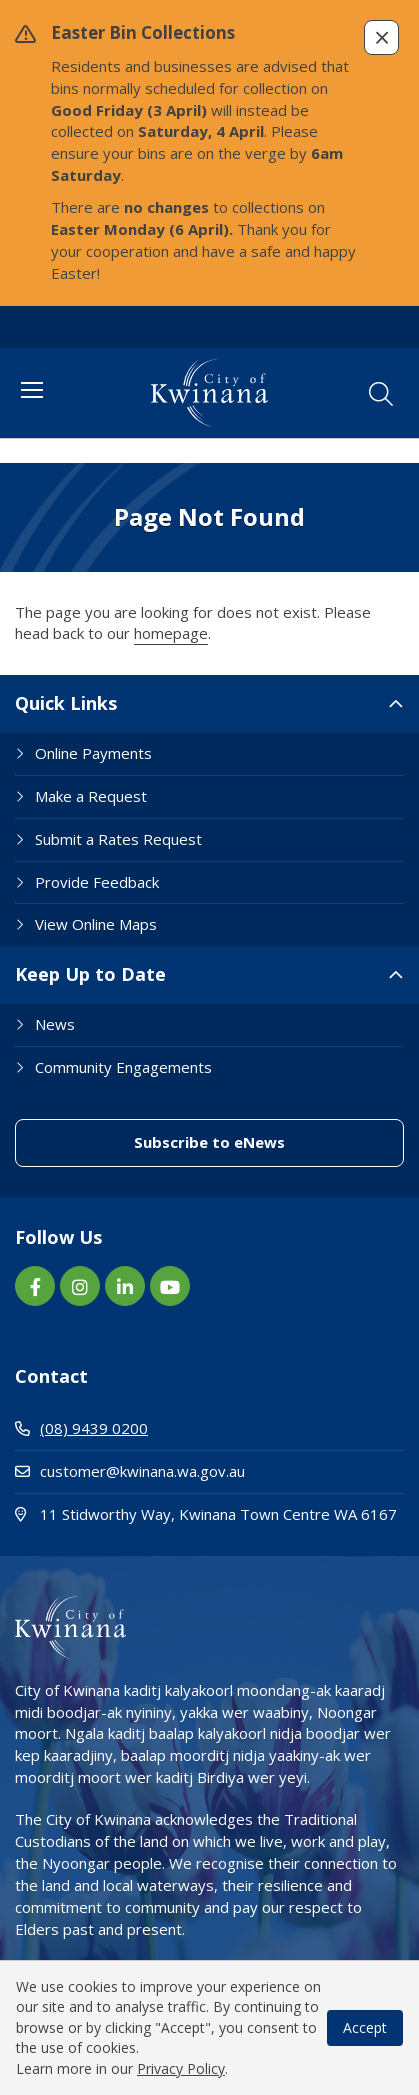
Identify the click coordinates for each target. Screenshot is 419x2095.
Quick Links (66, 703)
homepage (171, 633)
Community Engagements (123, 1067)
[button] (381, 37)
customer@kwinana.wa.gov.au (130, 1471)
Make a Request (91, 796)
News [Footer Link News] (55, 1024)
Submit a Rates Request (118, 839)
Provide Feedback (97, 882)
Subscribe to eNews (209, 1142)
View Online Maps (96, 924)
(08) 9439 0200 (81, 1428)
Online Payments (93, 753)
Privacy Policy (181, 2068)
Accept (365, 2027)
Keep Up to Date (90, 974)
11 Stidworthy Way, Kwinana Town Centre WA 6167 (209, 1513)
